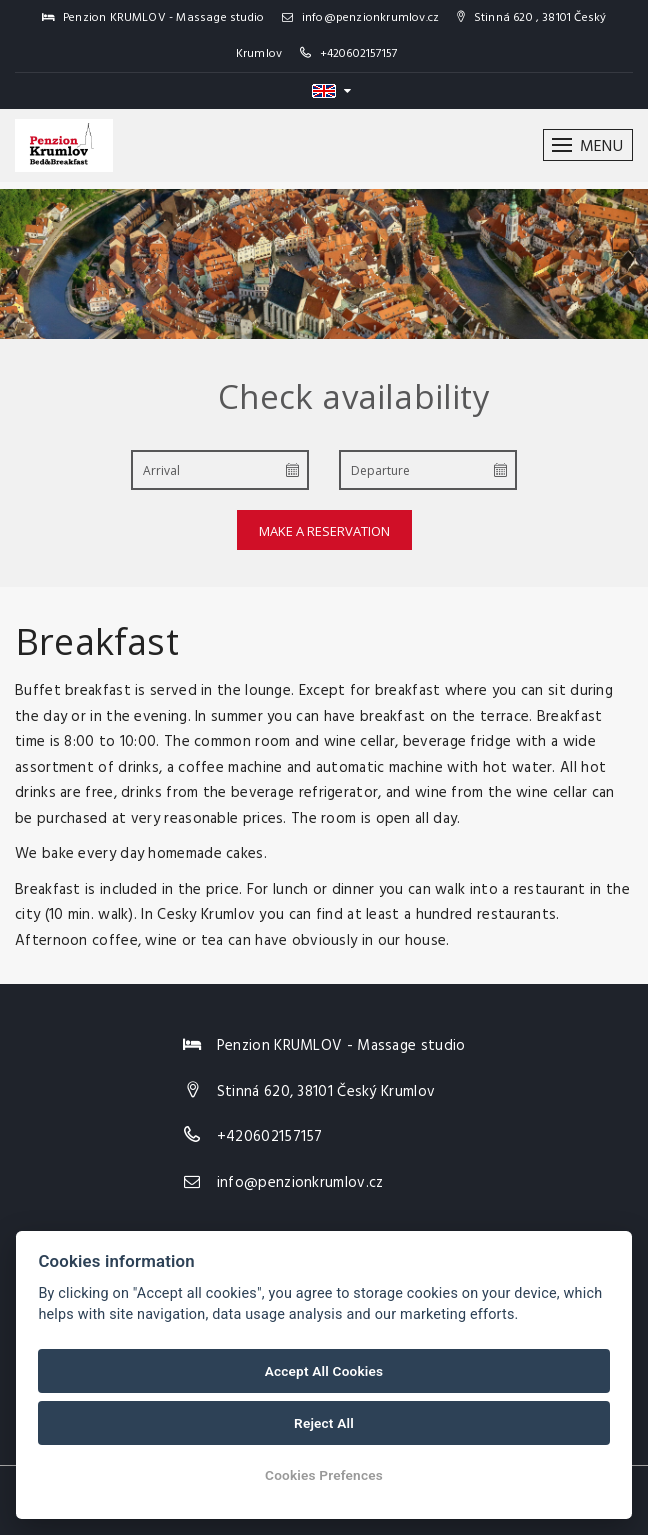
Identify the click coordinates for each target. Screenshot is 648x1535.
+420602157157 (359, 54)
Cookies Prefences (324, 1475)
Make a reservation (324, 531)
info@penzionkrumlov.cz (360, 18)
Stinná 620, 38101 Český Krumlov (326, 1092)
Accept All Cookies (324, 1371)
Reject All (324, 1423)
